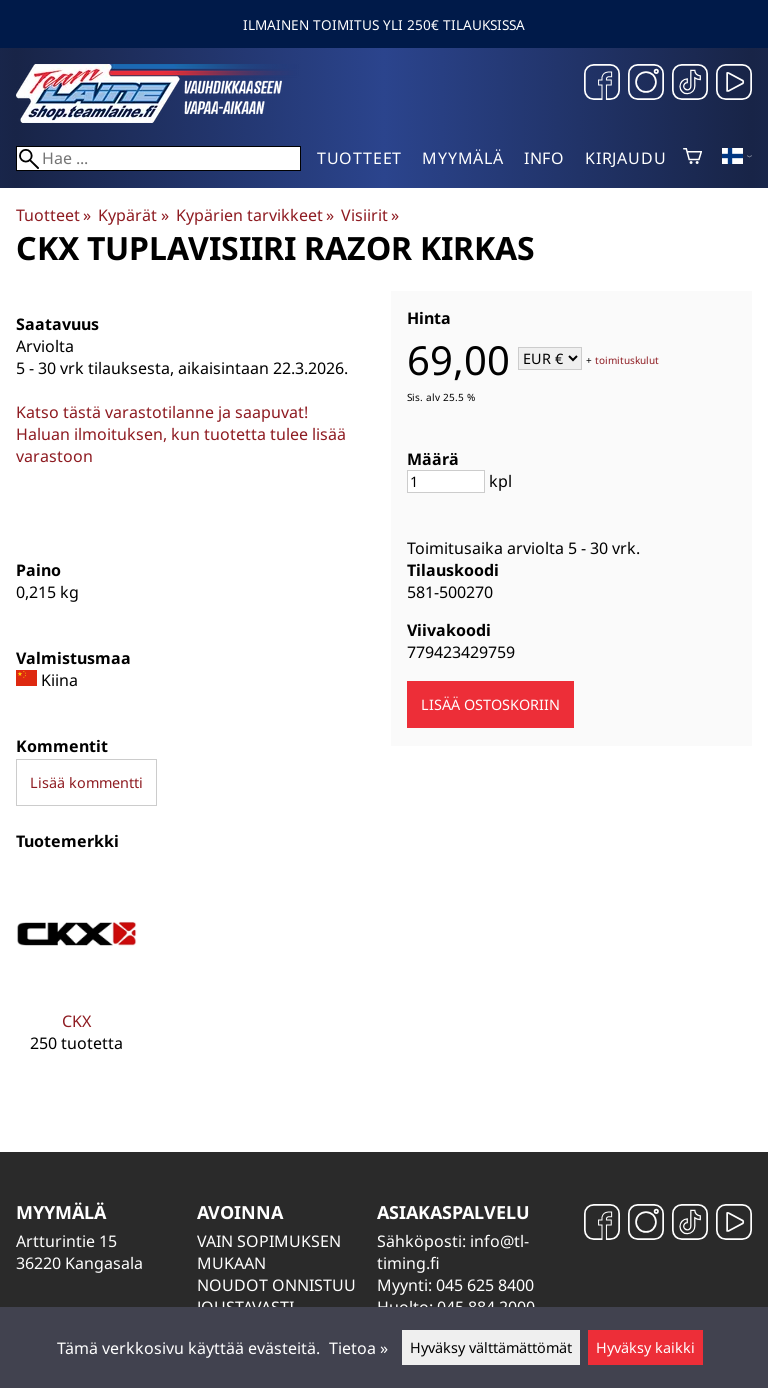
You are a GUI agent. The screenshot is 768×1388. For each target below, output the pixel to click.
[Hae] (158, 158)
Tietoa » (358, 1348)
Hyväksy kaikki (645, 1347)
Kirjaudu (625, 158)
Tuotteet (359, 158)
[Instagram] (646, 84)
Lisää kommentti (86, 782)
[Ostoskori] (692, 158)
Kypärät (133, 215)
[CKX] (76, 978)
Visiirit (370, 215)
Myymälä (463, 158)
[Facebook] (602, 84)
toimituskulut (627, 360)
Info (544, 158)
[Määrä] (446, 481)
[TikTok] (690, 84)
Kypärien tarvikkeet (255, 215)
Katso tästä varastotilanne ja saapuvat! (162, 412)
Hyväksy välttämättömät (491, 1347)
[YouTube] (734, 84)
